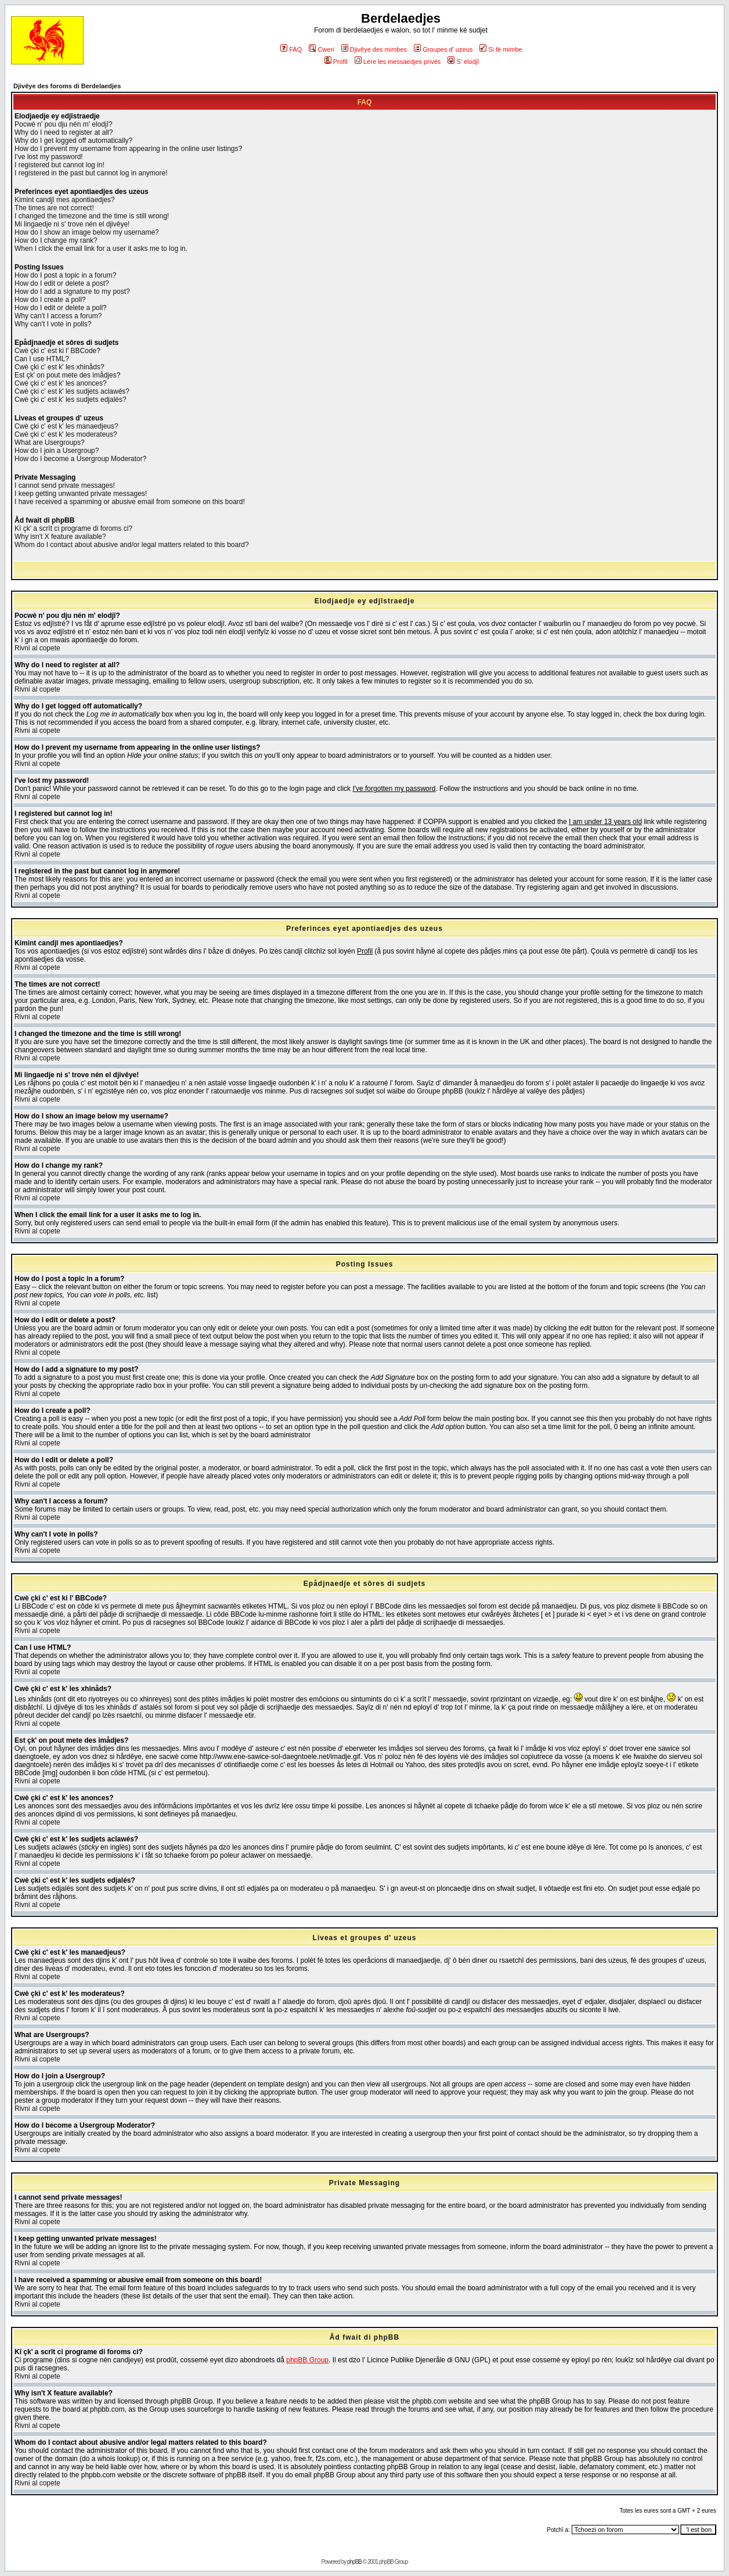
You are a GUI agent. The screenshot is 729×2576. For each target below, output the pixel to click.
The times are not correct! (54, 208)
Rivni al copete (37, 648)
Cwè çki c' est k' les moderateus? (66, 434)
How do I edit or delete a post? (62, 283)
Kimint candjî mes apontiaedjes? (65, 200)
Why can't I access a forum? (58, 316)
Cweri (321, 49)
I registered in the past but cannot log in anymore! (91, 173)
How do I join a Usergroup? (57, 451)
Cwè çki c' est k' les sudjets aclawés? (72, 391)
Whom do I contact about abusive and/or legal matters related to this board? (132, 545)
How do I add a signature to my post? (72, 291)
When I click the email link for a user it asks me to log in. (101, 248)
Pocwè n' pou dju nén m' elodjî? (64, 124)
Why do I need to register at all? (64, 132)
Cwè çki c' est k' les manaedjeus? (66, 426)
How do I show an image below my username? (87, 232)
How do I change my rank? (56, 240)
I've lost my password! (49, 157)
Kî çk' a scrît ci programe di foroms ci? (73, 528)
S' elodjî (463, 61)
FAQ (291, 49)
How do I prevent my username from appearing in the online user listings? (128, 149)
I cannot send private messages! (65, 485)
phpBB (354, 2562)
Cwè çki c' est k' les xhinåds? (59, 367)
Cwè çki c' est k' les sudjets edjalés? (71, 399)
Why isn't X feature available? (60, 537)
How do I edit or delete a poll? (61, 308)
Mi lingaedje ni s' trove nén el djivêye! (72, 224)
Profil (336, 61)
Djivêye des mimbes (374, 49)
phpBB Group (307, 2360)
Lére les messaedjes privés (398, 61)
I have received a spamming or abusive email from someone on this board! (130, 502)
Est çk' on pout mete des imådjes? (67, 375)
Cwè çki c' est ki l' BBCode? (57, 351)
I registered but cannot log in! (59, 165)
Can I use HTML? (42, 359)
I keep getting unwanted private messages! (81, 494)
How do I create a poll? (50, 300)
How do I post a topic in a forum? (65, 275)
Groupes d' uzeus (443, 49)
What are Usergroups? (50, 442)
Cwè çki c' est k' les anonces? (61, 383)
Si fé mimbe (500, 49)
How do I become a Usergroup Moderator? (80, 459)
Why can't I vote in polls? (53, 324)
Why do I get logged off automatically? (73, 140)
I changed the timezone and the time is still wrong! (92, 216)
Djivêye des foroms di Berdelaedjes (67, 85)
